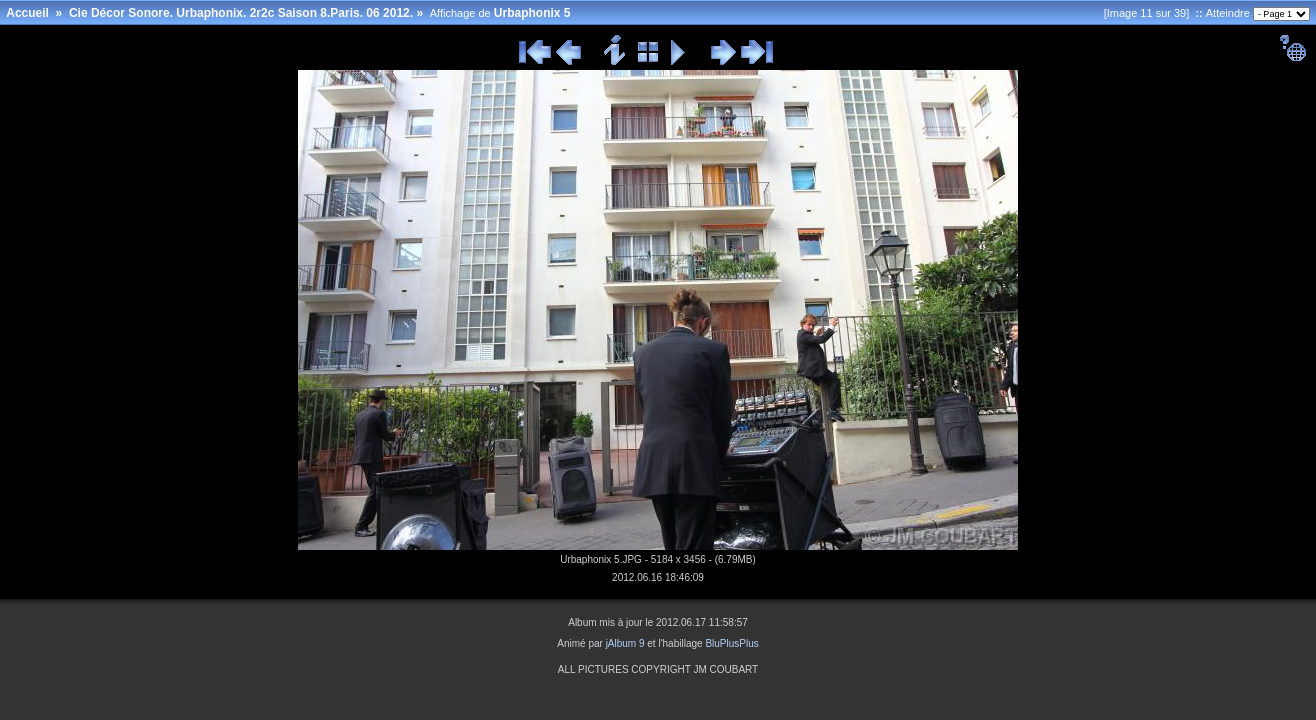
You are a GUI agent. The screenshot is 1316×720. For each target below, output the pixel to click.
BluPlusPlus (731, 643)
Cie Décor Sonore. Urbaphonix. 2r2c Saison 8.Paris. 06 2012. (241, 13)
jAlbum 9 (625, 643)
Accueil (27, 13)
